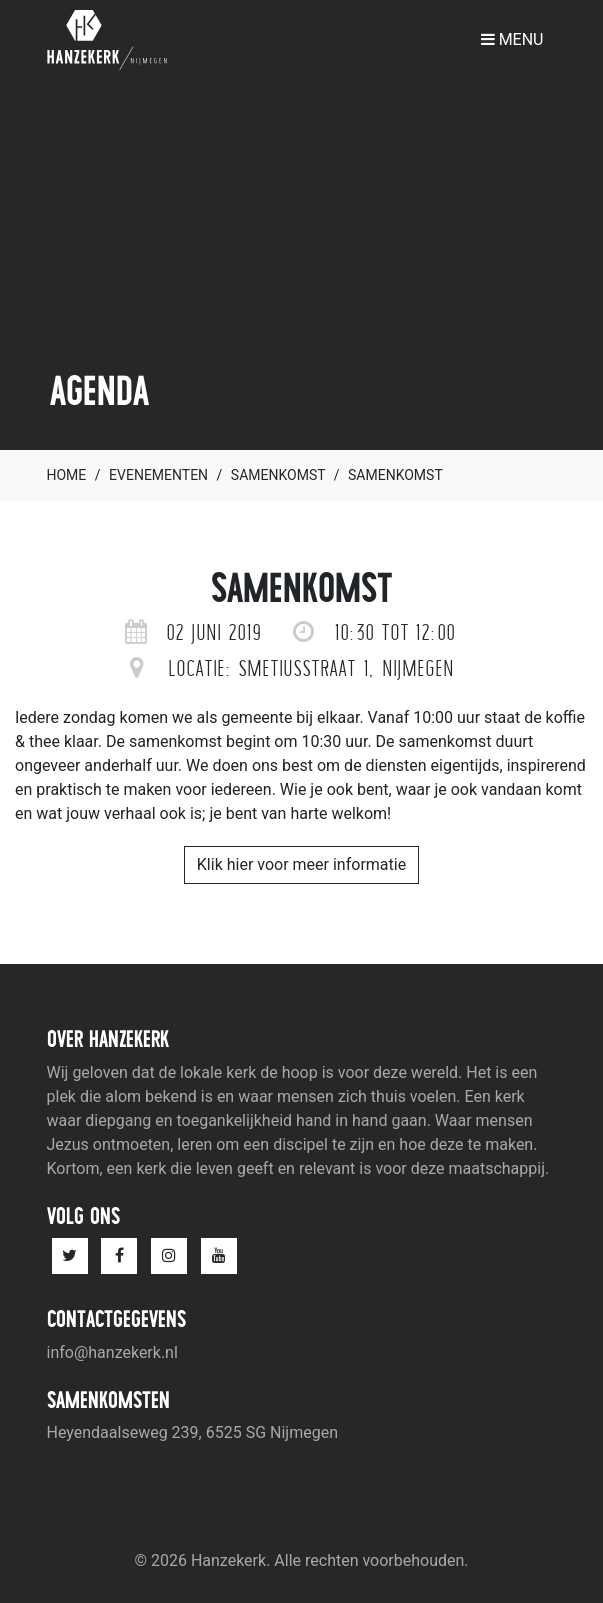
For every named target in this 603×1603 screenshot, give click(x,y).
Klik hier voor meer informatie (301, 864)
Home (67, 475)
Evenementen (158, 475)
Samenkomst (278, 475)
